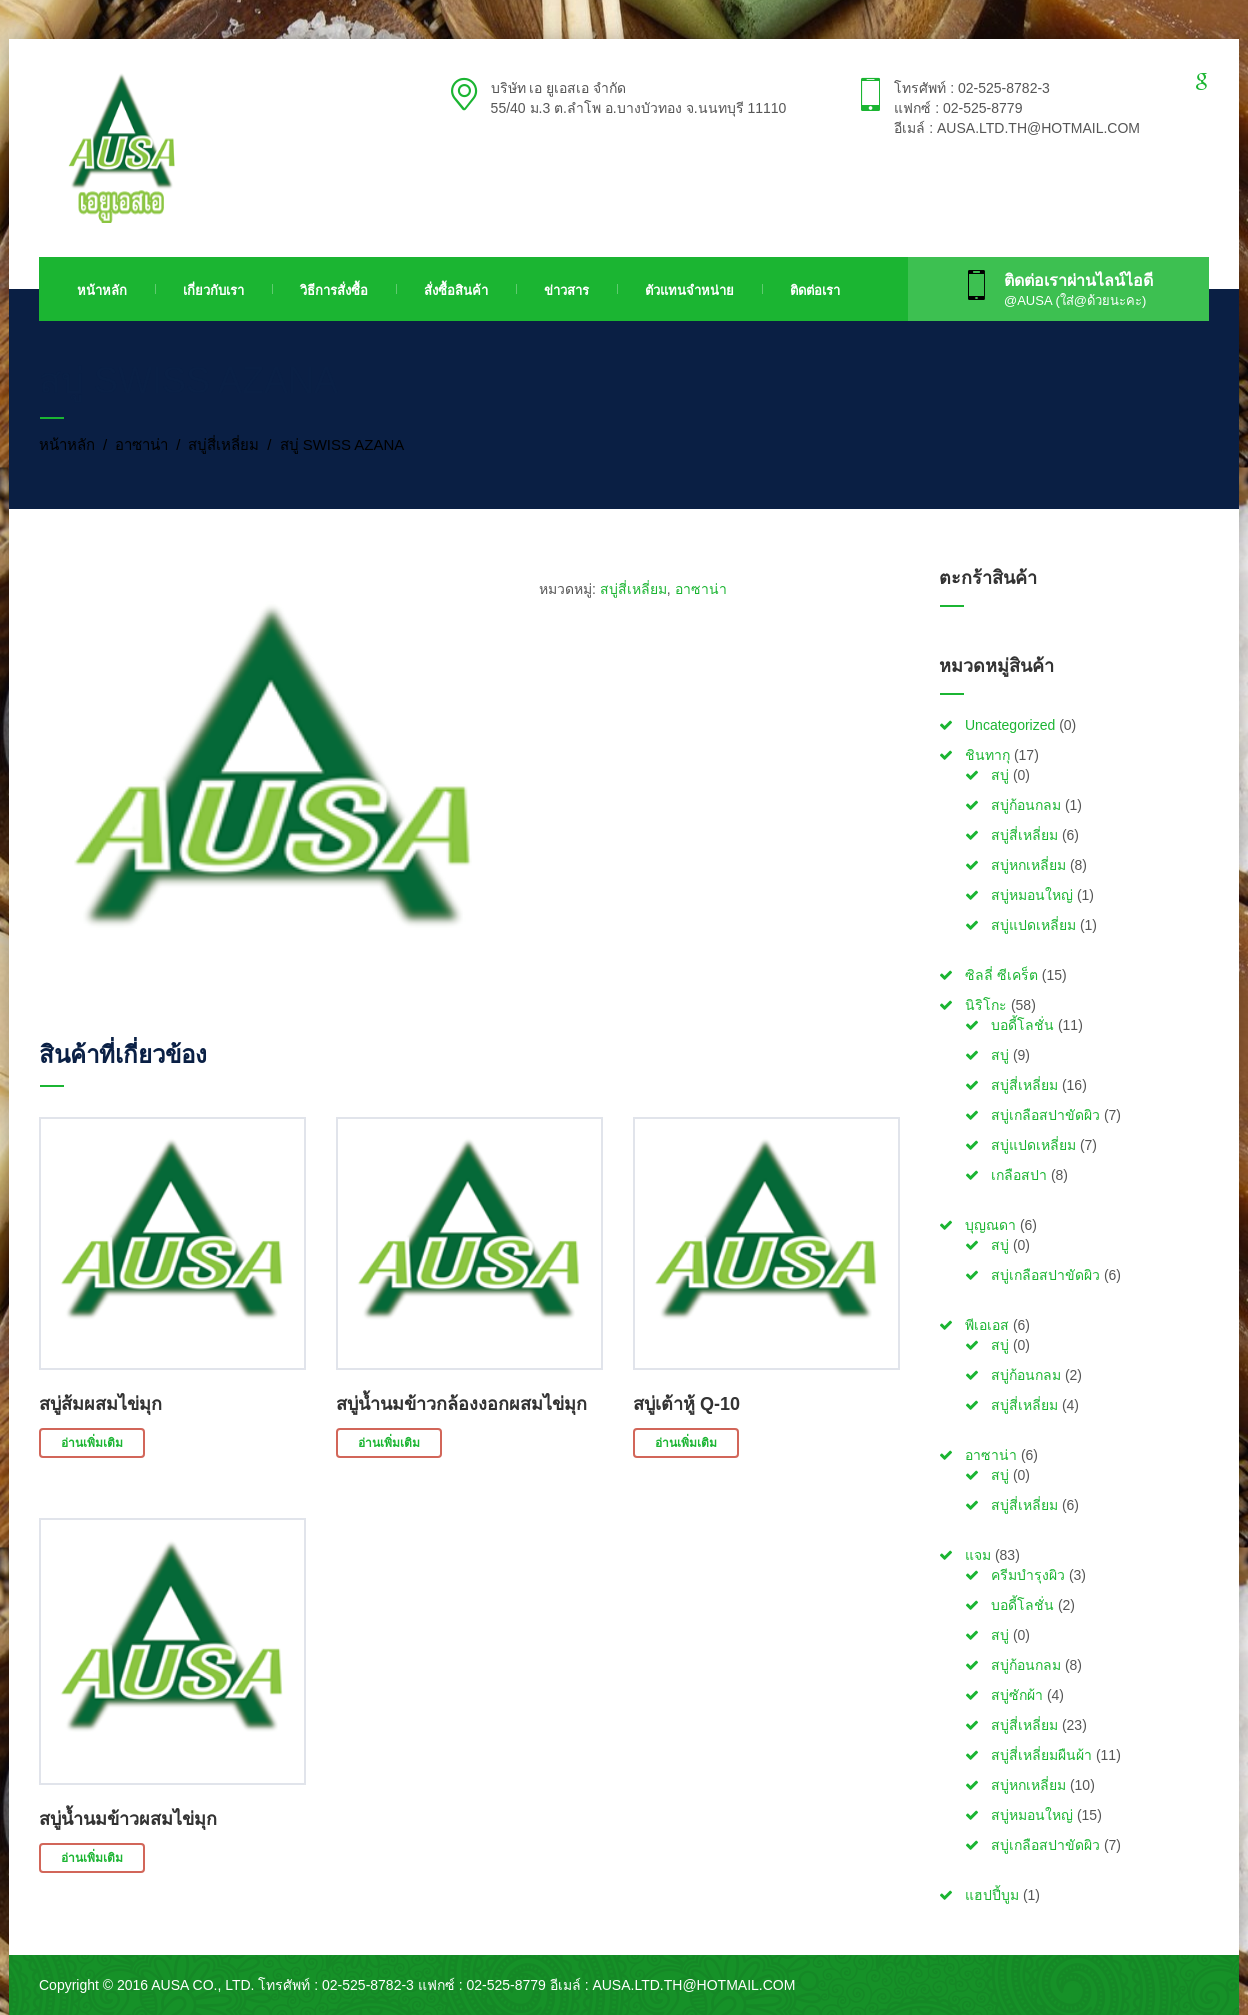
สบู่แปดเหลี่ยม (1033, 925)
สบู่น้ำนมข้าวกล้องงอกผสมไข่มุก (461, 1404)
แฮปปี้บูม (992, 1895)
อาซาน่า (141, 444)
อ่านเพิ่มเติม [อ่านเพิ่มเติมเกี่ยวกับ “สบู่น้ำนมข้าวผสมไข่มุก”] (92, 1858)
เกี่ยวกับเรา (213, 290)
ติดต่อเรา (815, 290)
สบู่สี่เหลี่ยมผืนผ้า (1041, 1755)
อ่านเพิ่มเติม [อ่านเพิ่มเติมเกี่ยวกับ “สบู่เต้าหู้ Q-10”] (686, 1443)
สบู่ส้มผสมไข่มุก (100, 1404)
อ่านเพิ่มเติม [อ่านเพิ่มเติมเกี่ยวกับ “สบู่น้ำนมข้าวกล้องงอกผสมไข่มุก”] (389, 1443)
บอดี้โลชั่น (1022, 1025)
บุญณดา (990, 1225)
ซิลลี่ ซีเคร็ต (1001, 975)
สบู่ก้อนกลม (1026, 805)
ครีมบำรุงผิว (1028, 1575)
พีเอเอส (987, 1325)
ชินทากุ (987, 755)
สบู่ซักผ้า (1017, 1695)
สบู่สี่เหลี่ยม (223, 444)
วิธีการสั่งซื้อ (334, 290)
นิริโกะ (986, 1005)
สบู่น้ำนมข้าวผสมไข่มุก (128, 1819)
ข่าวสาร (566, 290)
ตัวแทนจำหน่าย (689, 290)
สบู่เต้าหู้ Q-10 (686, 1404)
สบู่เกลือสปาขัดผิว (1045, 1115)
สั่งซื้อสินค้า (456, 290)
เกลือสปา (1019, 1175)
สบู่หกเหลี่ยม (1028, 865)
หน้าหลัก (102, 290)
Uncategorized (1010, 725)
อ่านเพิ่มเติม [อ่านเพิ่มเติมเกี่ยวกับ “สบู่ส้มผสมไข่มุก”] (92, 1443)
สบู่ (1000, 775)
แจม (978, 1555)
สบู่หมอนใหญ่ (1032, 895)
